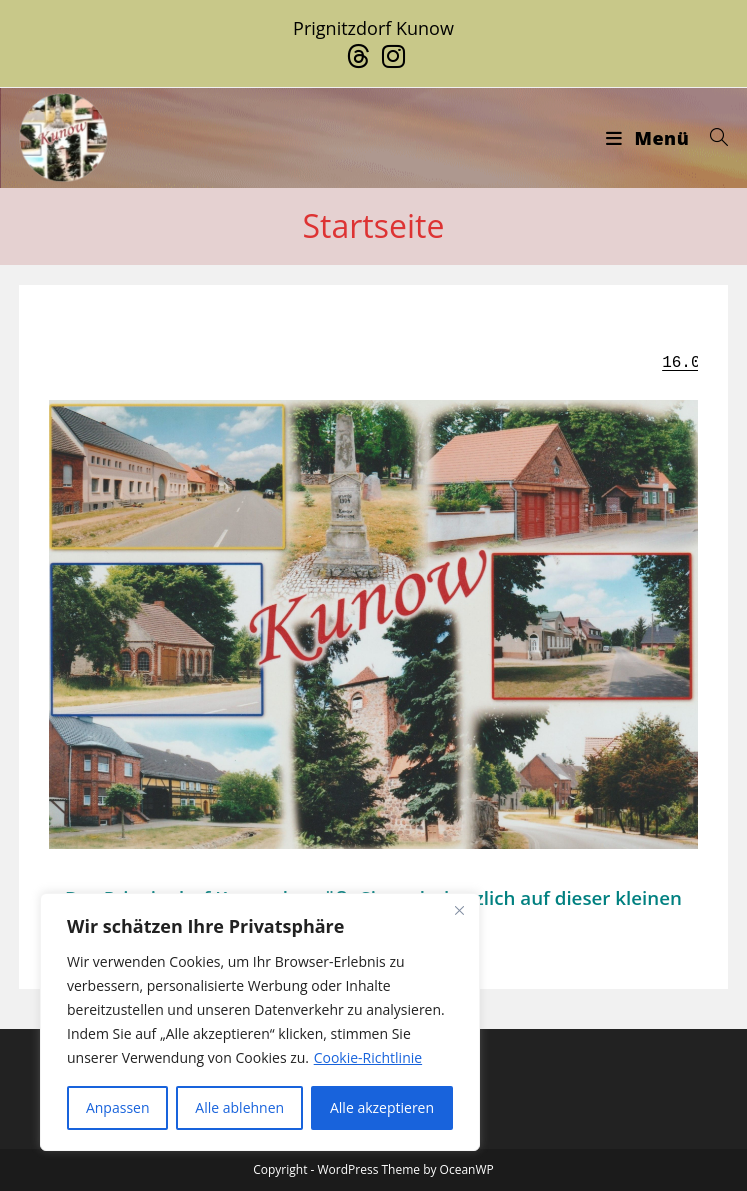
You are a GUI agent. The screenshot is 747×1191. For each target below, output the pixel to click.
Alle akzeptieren (382, 1107)
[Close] (459, 910)
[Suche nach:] (712, 138)
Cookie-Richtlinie (368, 1057)
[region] (260, 1022)
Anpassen (118, 1107)
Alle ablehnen (239, 1107)
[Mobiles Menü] (650, 138)
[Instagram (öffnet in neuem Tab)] (390, 57)
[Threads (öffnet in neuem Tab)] (358, 57)
